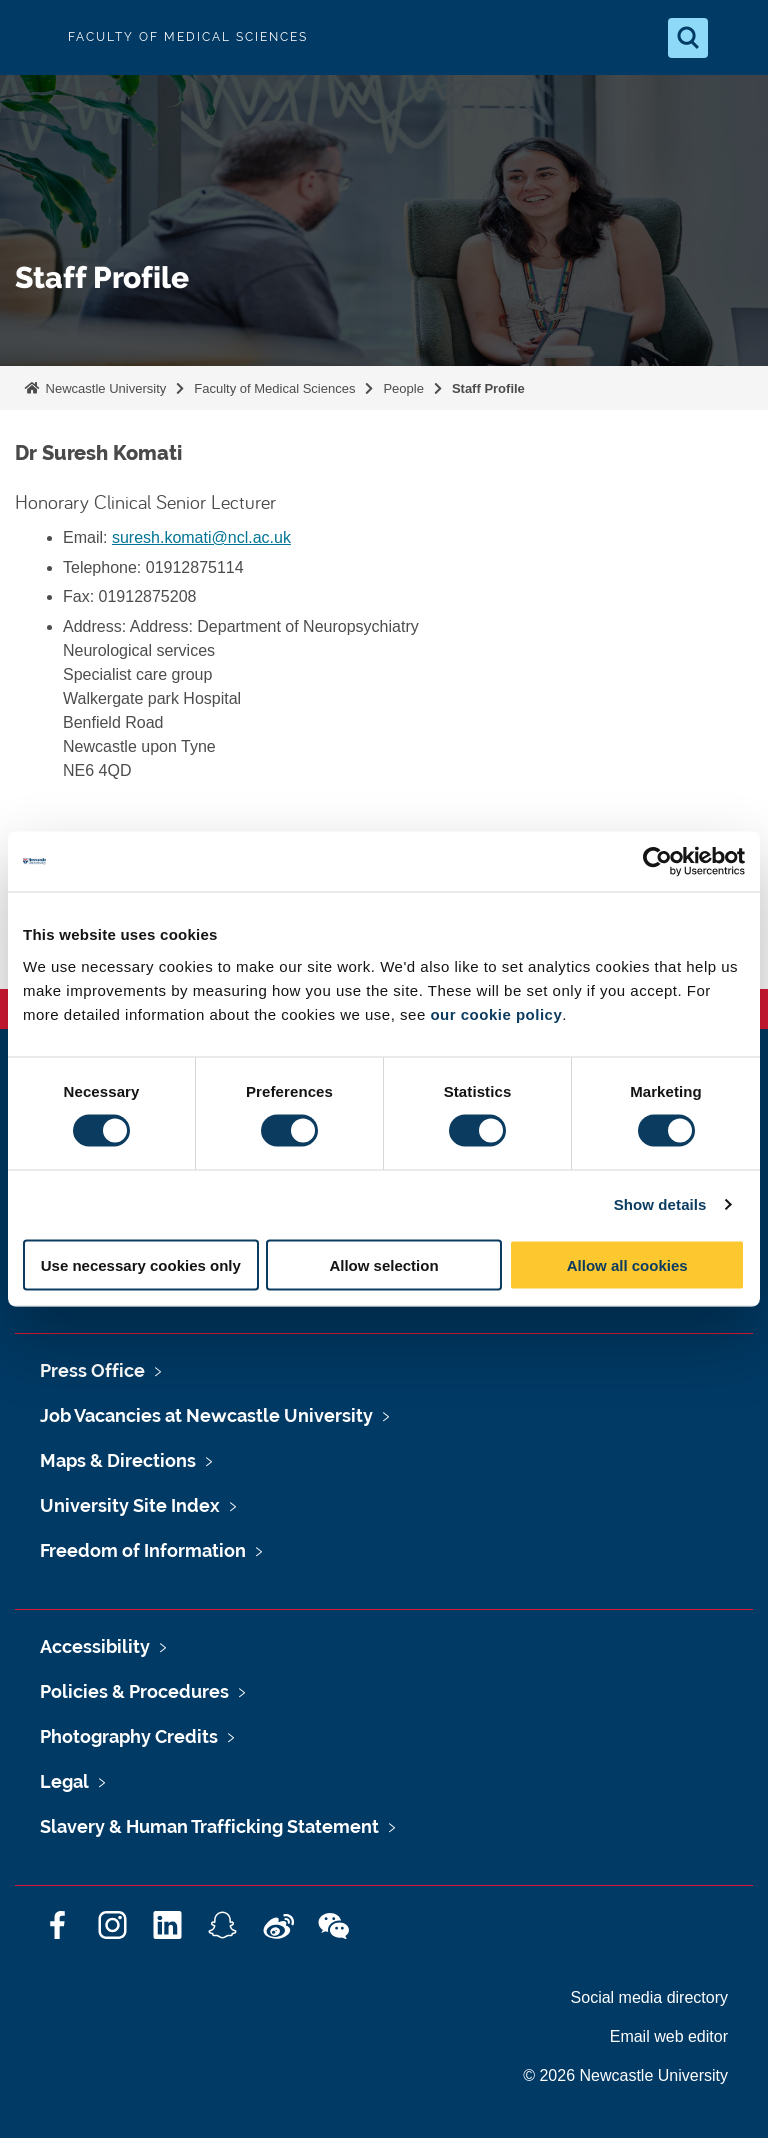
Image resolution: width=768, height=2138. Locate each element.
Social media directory (649, 1997)
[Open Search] (688, 38)
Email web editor (669, 2036)
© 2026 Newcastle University (625, 2075)
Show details (660, 1204)
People (403, 388)
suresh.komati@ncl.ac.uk (201, 537)
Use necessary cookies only (141, 1264)
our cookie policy (496, 1013)
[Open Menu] (736, 38)
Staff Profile (488, 388)
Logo (32, 37)
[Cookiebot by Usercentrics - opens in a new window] (657, 862)
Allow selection (383, 1264)
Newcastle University (104, 388)
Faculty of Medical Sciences (274, 388)
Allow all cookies (627, 1264)
